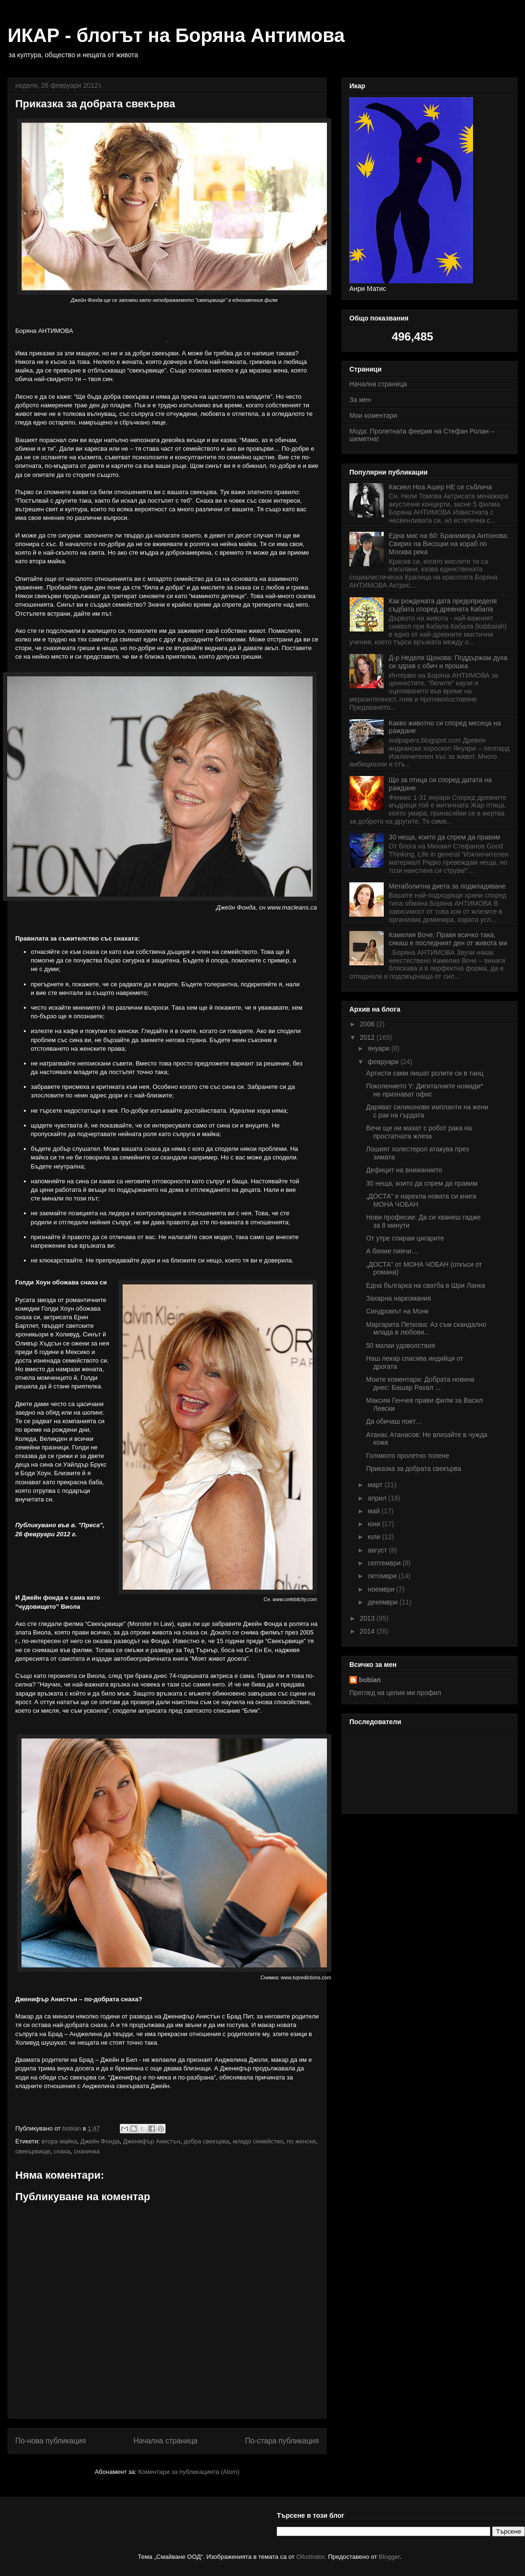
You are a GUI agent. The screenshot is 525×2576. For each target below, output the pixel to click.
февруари (384, 1062)
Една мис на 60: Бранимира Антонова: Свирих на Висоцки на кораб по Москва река (449, 544)
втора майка (59, 2141)
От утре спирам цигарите (405, 1238)
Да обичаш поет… (394, 1421)
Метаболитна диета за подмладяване (447, 886)
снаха (62, 2151)
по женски (301, 2141)
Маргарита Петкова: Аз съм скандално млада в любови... (426, 1328)
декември (383, 1602)
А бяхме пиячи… (392, 1251)
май (374, 1511)
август (378, 1550)
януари (379, 1048)
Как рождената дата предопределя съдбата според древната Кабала (443, 605)
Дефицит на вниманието (404, 1170)
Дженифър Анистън (151, 2141)
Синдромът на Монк (397, 1311)
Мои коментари (373, 415)
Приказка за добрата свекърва (413, 1468)
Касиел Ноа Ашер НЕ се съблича (440, 487)
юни (375, 1524)
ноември (382, 1589)
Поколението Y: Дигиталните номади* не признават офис (424, 1090)
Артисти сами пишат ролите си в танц (424, 1073)
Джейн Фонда (100, 2141)
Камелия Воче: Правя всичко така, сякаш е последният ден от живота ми (448, 939)
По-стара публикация (282, 2441)
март (376, 1485)
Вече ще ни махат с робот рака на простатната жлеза (419, 1132)
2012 (368, 1037)
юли (375, 1537)
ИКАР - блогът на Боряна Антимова (176, 35)
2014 (368, 1631)
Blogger (389, 2556)
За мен (360, 399)
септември (385, 1563)
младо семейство (258, 2141)
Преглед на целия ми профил (395, 1693)
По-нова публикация (50, 2441)
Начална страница (165, 2441)
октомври (383, 1576)
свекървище (32, 2151)
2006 (368, 1024)
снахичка (87, 2151)
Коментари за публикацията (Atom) (189, 2471)
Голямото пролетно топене (407, 1455)
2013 (368, 1618)
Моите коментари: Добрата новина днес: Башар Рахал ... (420, 1383)
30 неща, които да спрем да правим (444, 837)
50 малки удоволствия (400, 1345)
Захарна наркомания (398, 1298)
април (378, 1498)
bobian (370, 1680)
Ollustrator (310, 2556)
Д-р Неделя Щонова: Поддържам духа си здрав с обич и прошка (448, 662)
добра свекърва (207, 2141)
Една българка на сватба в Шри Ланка (425, 1285)
